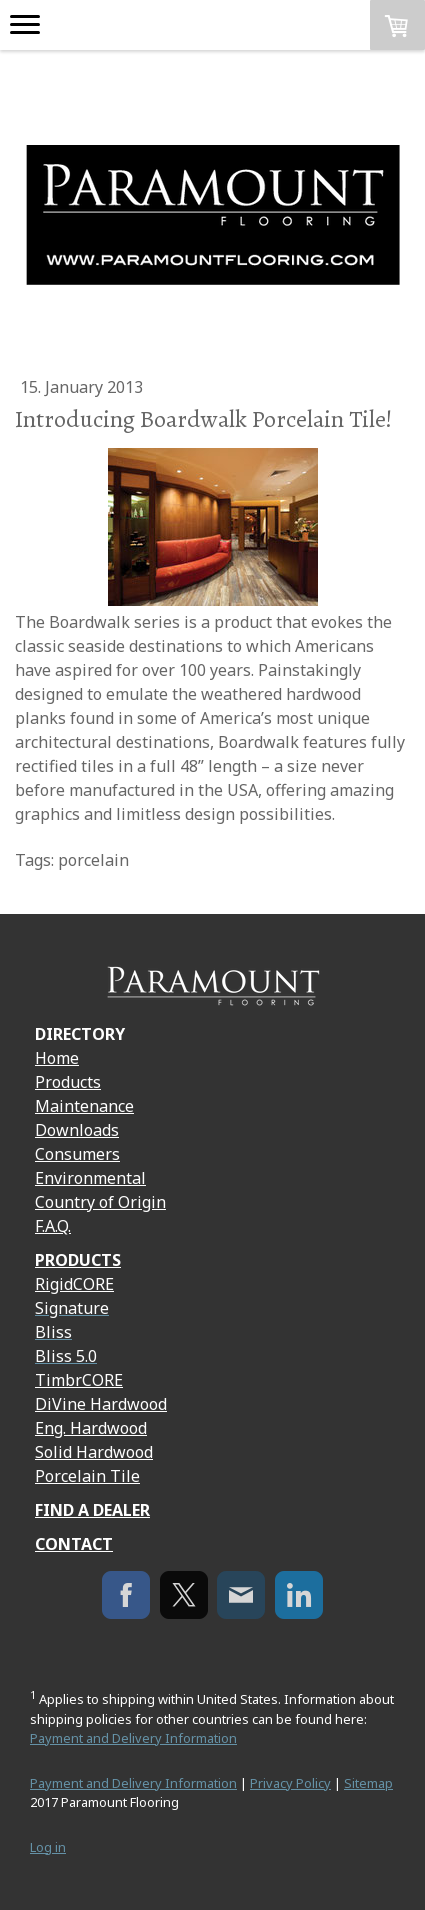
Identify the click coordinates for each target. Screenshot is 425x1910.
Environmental (90, 1178)
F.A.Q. (53, 1226)
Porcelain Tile (87, 1476)
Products (68, 1082)
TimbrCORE (79, 1380)
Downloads (77, 1130)
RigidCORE (74, 1284)
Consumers (77, 1154)
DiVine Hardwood (101, 1404)
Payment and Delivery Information (133, 1738)
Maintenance (84, 1106)
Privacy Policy (290, 1783)
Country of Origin (100, 1202)
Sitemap (368, 1783)
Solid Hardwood (94, 1452)
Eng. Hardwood (91, 1428)
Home (57, 1058)
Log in (48, 1847)
